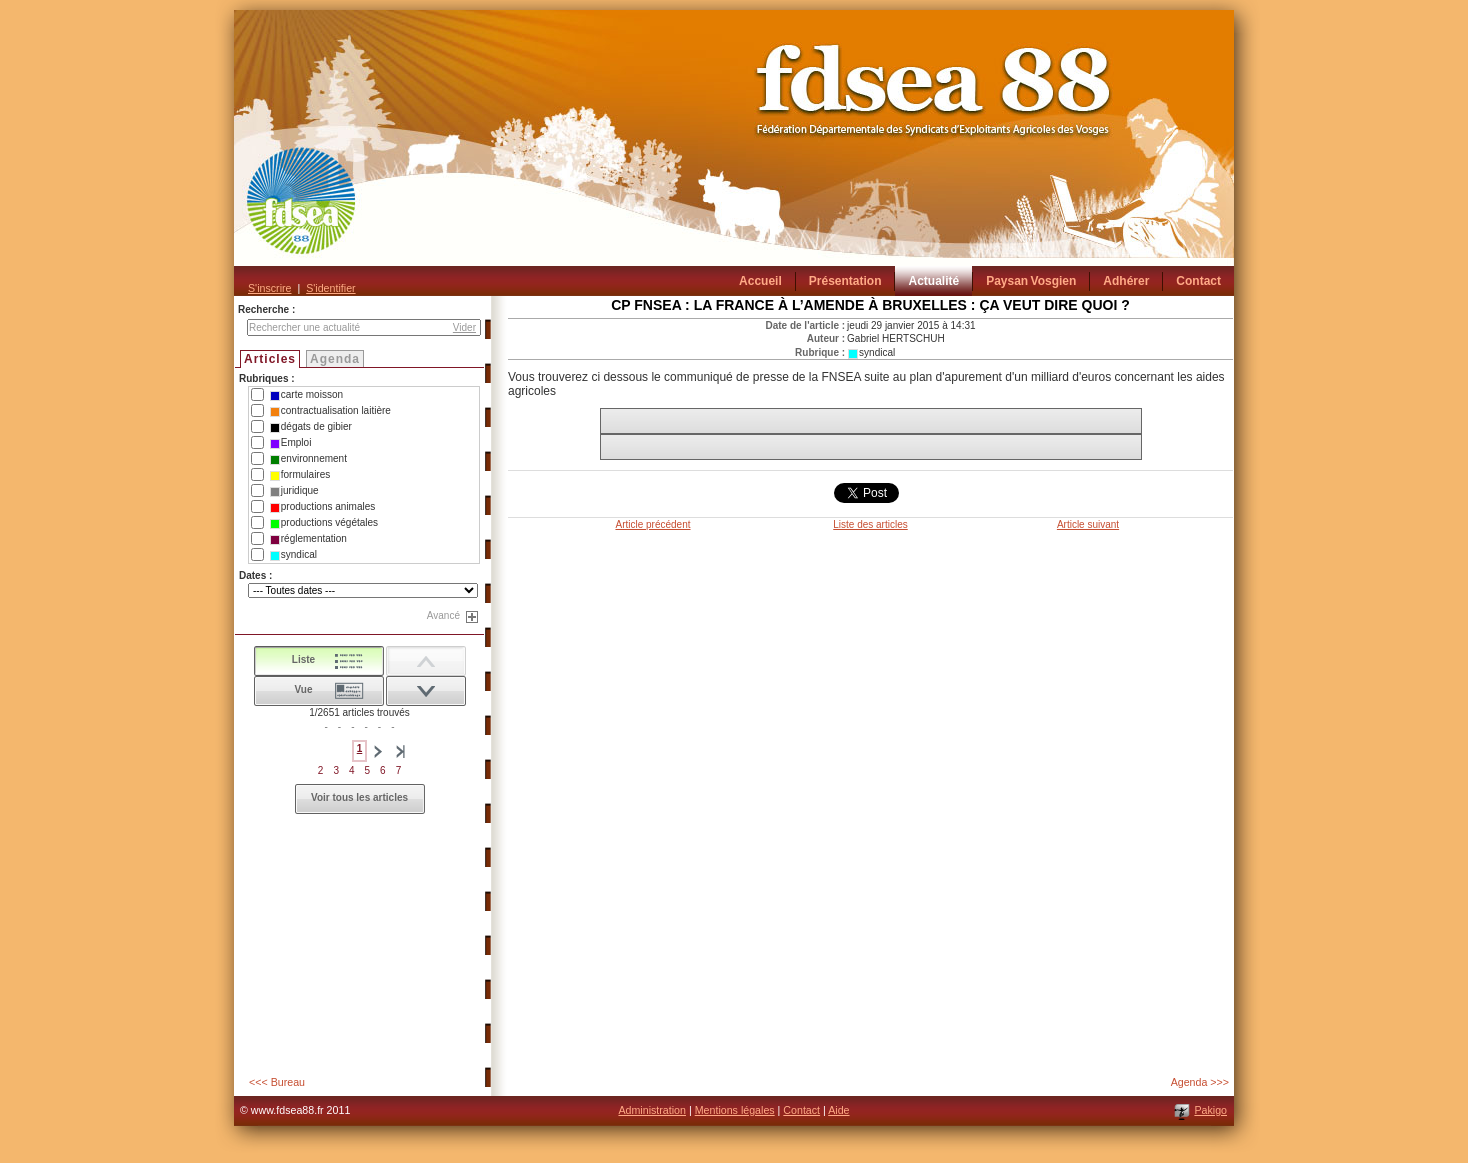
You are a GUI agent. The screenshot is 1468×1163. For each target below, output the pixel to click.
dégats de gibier (311, 427)
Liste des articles (870, 524)
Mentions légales (735, 1110)
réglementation (308, 539)
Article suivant (1088, 524)
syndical (293, 555)
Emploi (291, 443)
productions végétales (324, 523)
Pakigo (1210, 1110)
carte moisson (306, 395)
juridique (294, 491)
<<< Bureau (277, 1082)
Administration (652, 1110)
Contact (801, 1110)
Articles (270, 359)
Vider (464, 327)
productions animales (323, 507)
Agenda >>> (1200, 1082)
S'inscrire (269, 288)
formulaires (300, 475)
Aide (838, 1110)
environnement (308, 459)
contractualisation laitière (330, 411)
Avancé (443, 615)
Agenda (335, 359)
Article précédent (652, 524)
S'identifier (330, 288)
